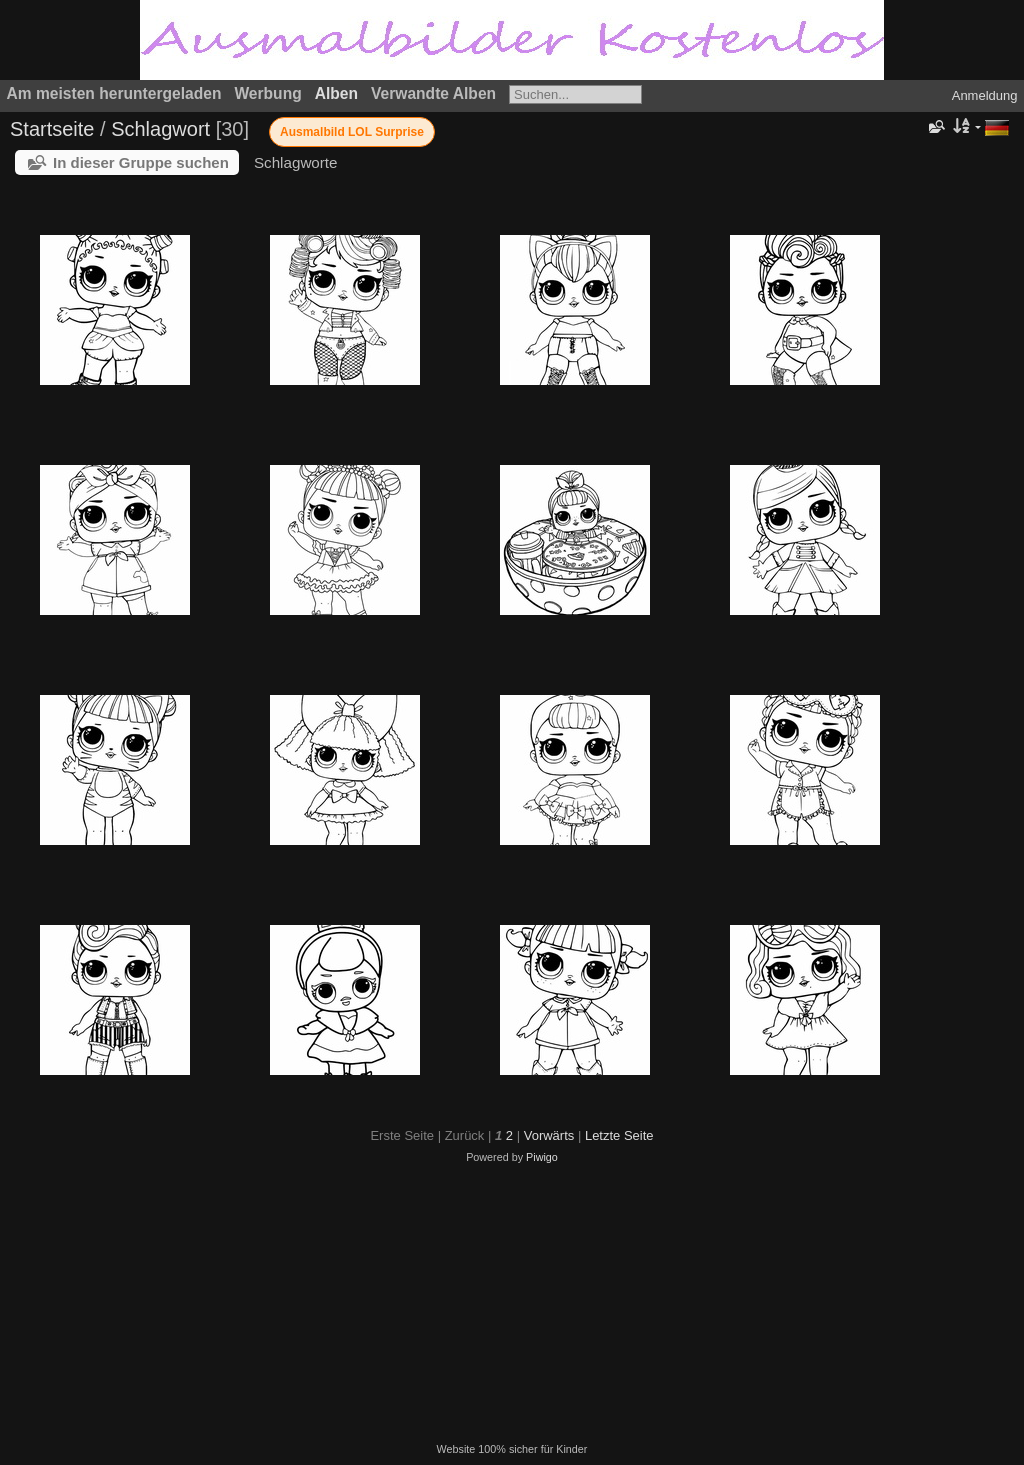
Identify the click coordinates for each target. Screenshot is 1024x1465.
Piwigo (542, 1157)
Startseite (52, 129)
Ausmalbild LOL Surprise (352, 132)
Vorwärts (549, 1135)
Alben (336, 93)
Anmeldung (985, 95)
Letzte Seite (619, 1135)
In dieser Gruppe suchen (141, 162)
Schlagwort (160, 129)
